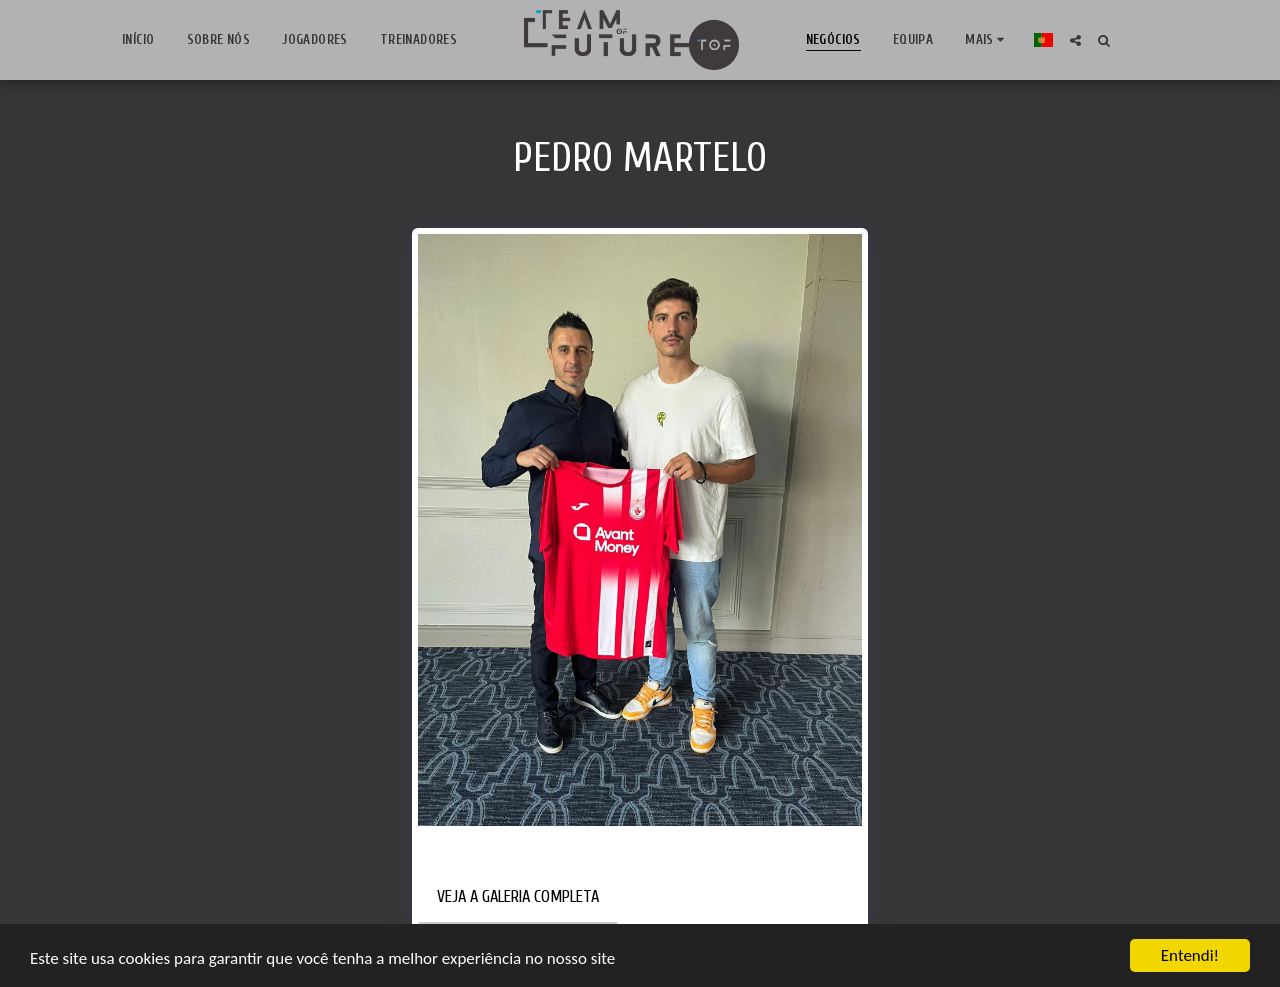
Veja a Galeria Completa (518, 896)
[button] (1075, 40)
